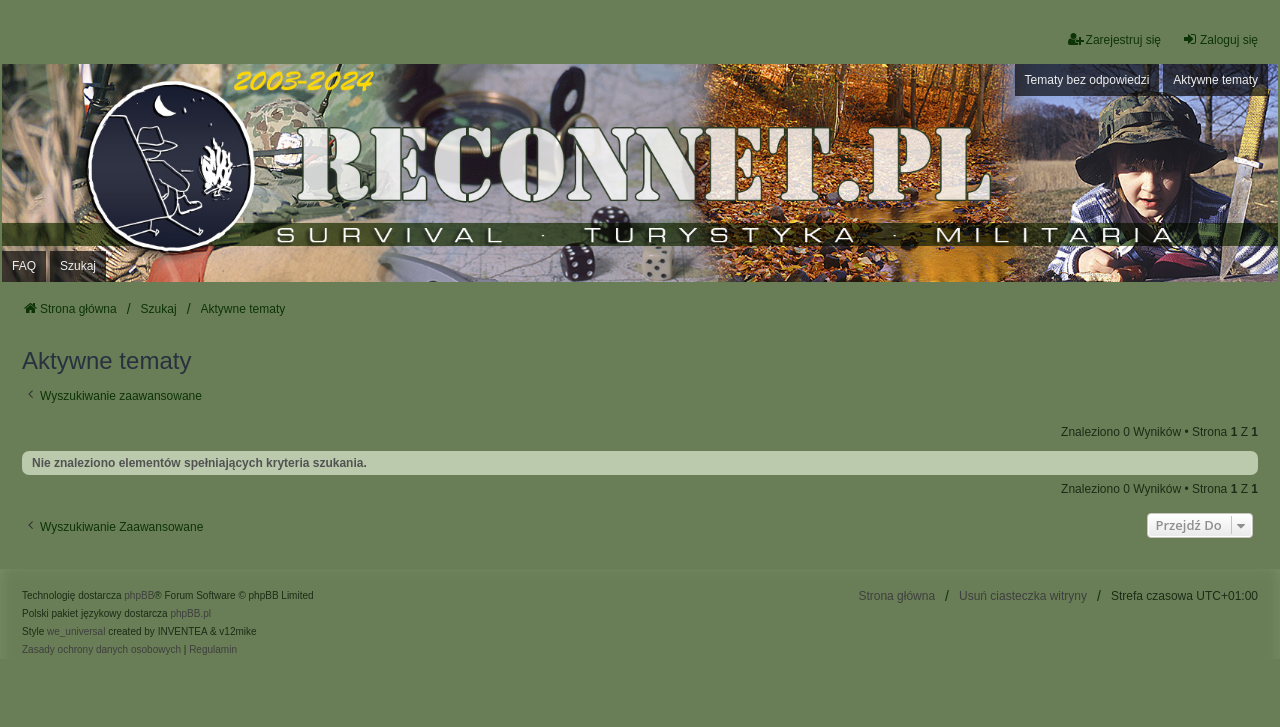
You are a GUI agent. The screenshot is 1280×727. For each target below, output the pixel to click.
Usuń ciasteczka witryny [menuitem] (1023, 596)
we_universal (76, 631)
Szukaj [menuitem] (78, 266)
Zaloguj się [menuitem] (1220, 39)
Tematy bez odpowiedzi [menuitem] (1087, 80)
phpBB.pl (190, 613)
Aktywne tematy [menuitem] (1215, 80)
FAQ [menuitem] (24, 266)
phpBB (139, 595)
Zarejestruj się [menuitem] (1114, 39)
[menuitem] (101, 650)
